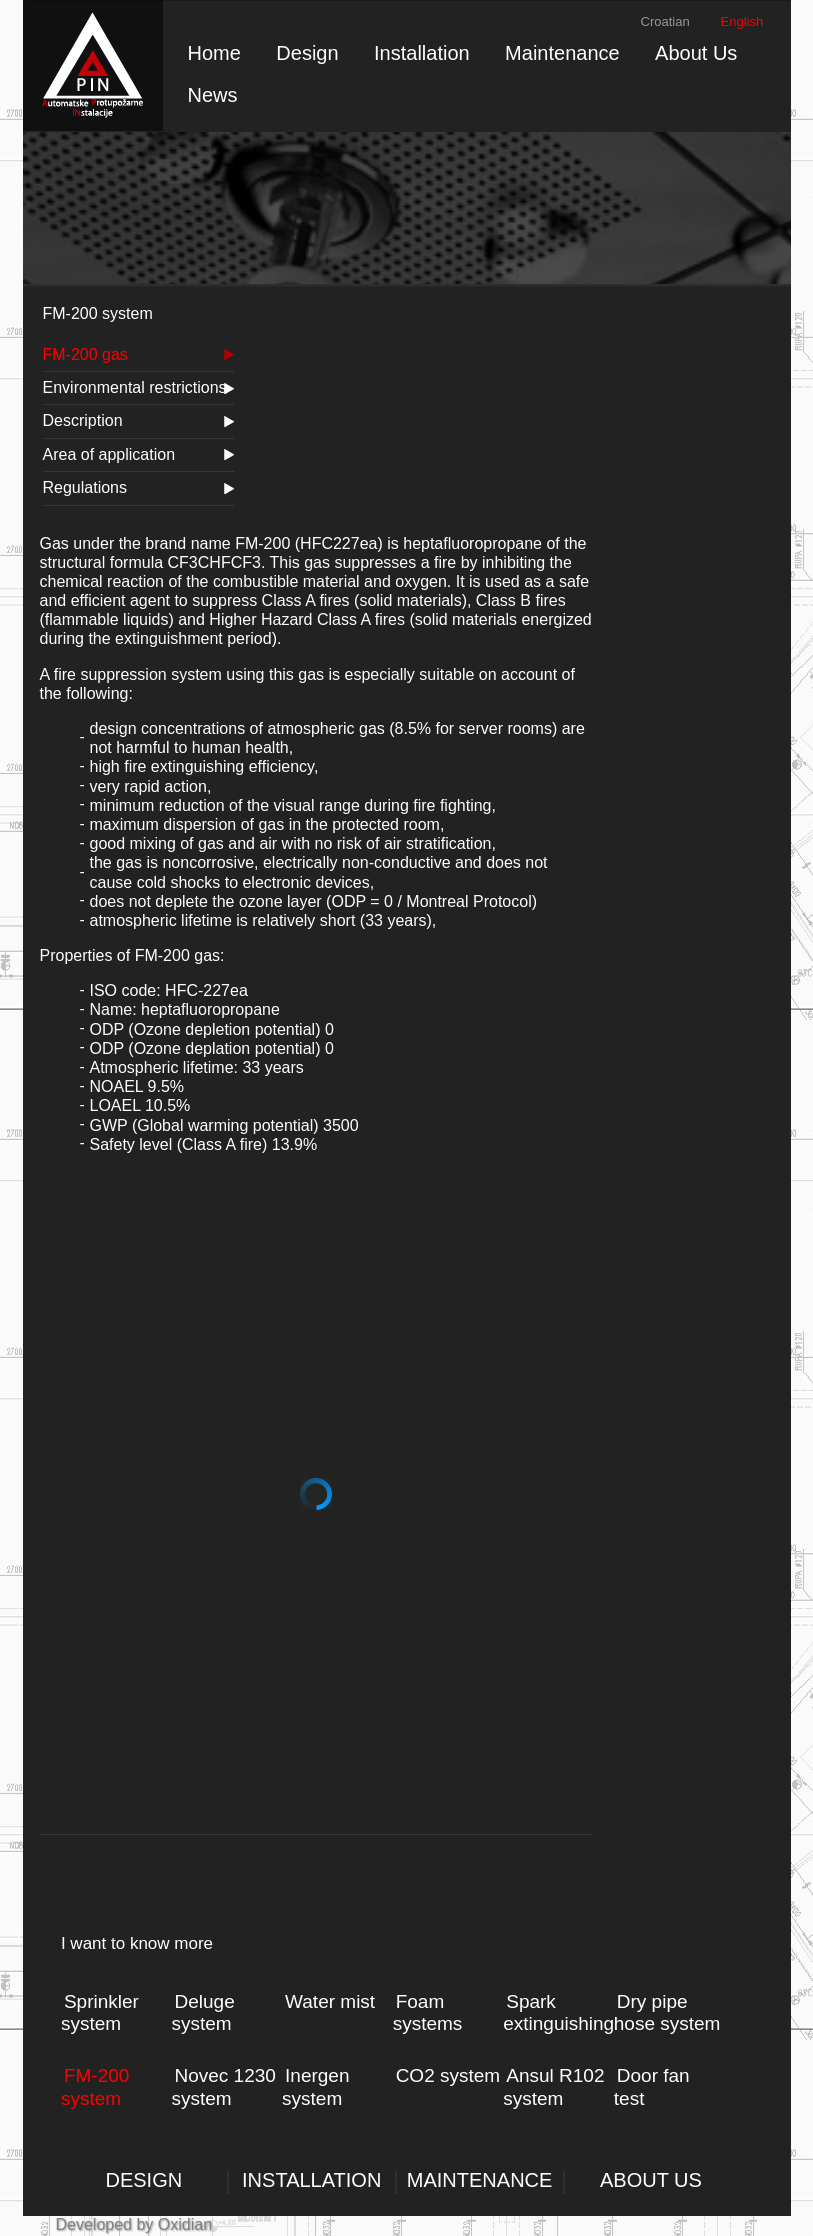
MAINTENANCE (480, 2180)
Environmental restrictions (135, 387)
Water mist (330, 2001)
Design (307, 53)
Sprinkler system (100, 2012)
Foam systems (428, 2012)
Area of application (109, 454)
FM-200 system (95, 2086)
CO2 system (448, 2075)
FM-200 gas (85, 354)
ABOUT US (651, 2180)
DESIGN (144, 2180)
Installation (422, 53)
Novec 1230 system (223, 2086)
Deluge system (202, 2012)
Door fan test (652, 2086)
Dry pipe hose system (667, 2012)
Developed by (105, 2224)
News (213, 95)
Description (83, 420)
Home (214, 53)
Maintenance (562, 53)
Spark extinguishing (558, 2012)
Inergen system (315, 2086)
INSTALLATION (311, 2180)
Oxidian (182, 2224)
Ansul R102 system (553, 2086)
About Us (696, 53)
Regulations (85, 487)
